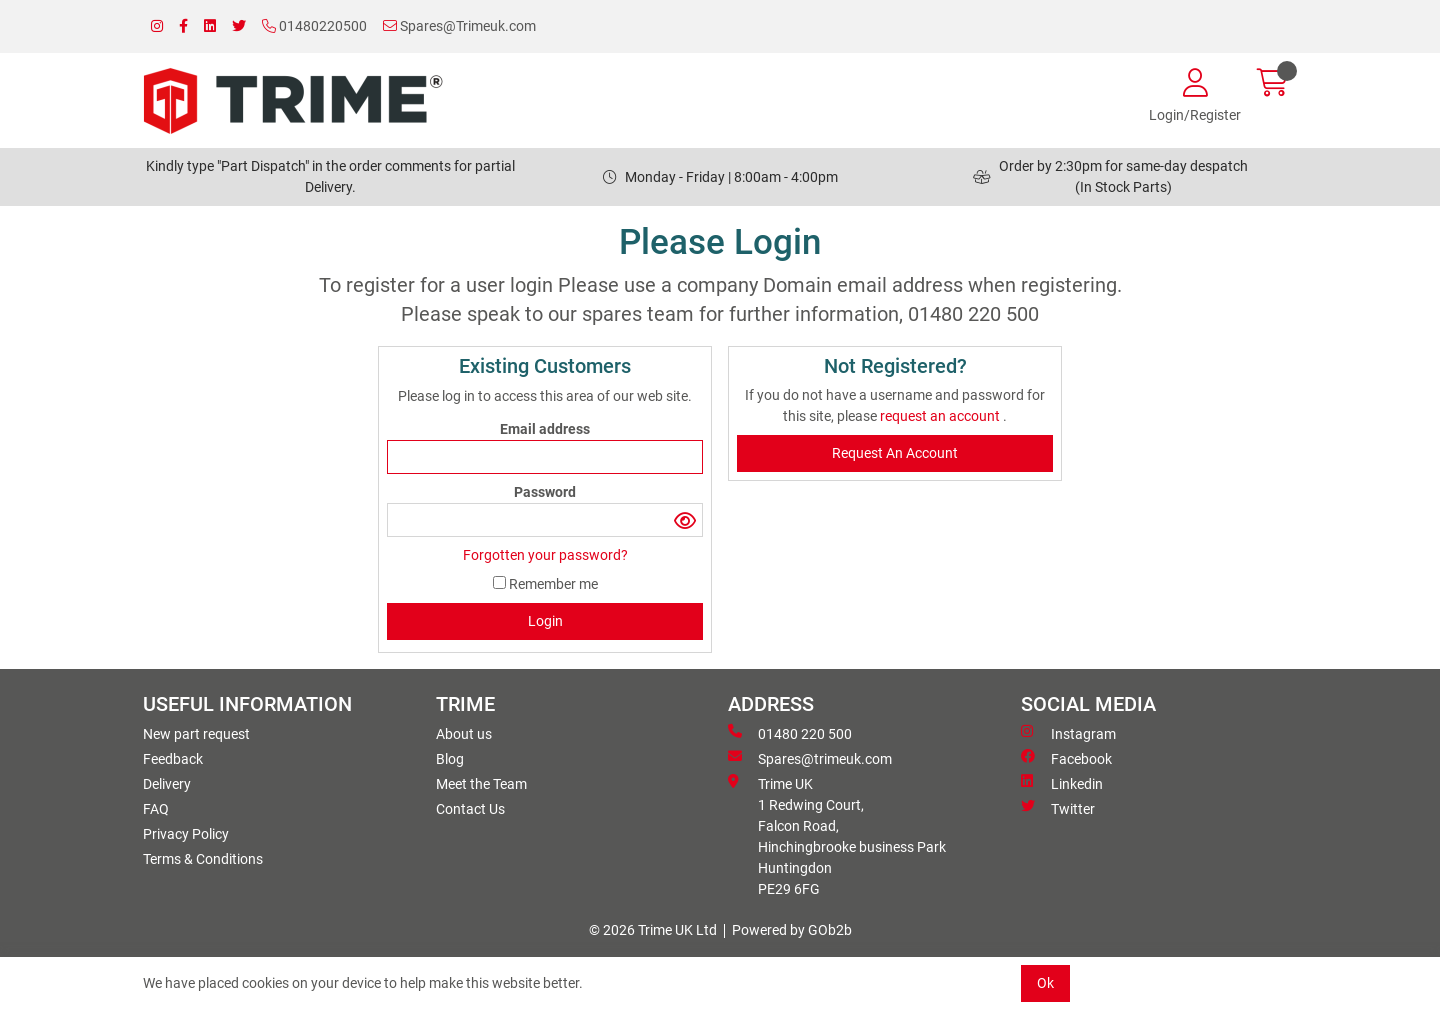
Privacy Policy (186, 834)
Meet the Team (481, 784)
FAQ (156, 809)
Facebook (1066, 758)
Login (545, 621)
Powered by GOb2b (792, 930)
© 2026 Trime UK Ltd (653, 930)
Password (545, 492)
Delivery (167, 784)
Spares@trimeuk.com (810, 758)
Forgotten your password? (545, 555)
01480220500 (314, 26)
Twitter (1058, 808)
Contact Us (470, 809)
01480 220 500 (790, 733)
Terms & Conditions (203, 859)
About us (464, 734)
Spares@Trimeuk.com (459, 26)
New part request (196, 734)
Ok (1045, 983)
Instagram (1068, 733)
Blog (450, 759)
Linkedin (1062, 783)
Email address (545, 429)
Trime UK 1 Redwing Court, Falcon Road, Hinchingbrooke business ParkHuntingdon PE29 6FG (837, 835)
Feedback (173, 759)
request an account (941, 416)
